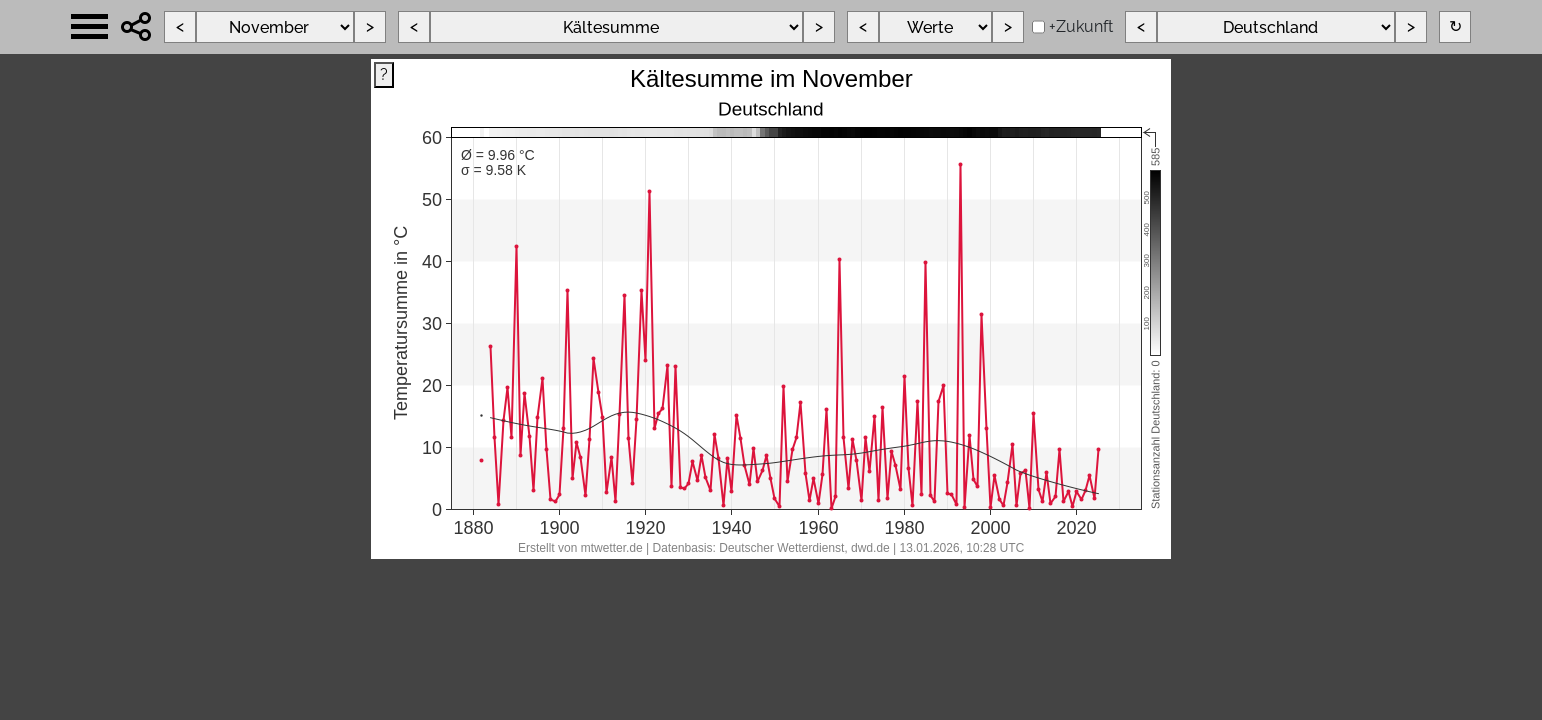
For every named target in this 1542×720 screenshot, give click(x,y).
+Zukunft (1081, 26)
